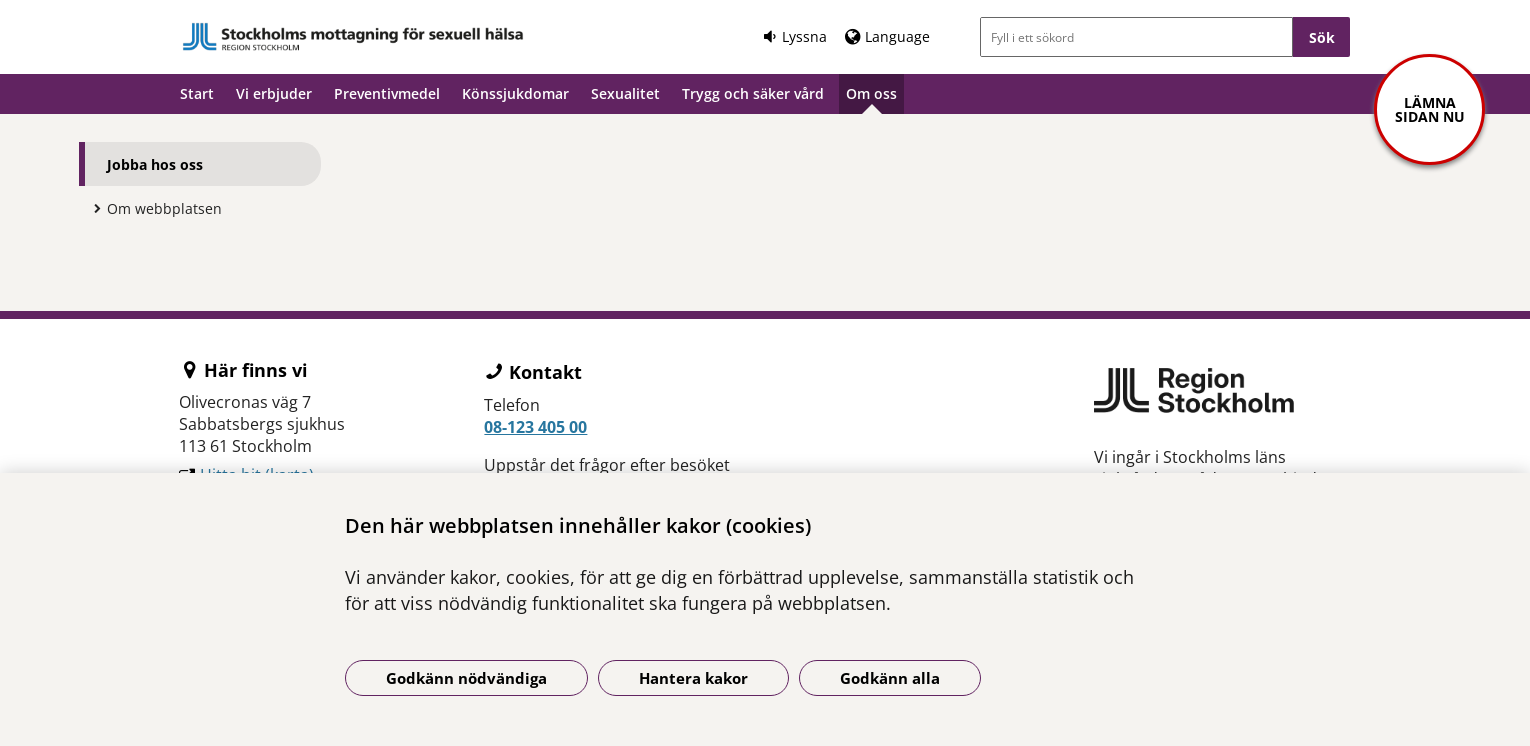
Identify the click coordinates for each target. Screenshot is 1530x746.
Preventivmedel (387, 93)
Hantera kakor (693, 678)
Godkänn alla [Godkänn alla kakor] (890, 678)
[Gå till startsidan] (353, 36)
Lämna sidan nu (1430, 109)
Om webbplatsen (164, 208)
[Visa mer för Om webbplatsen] (92, 208)
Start (197, 93)
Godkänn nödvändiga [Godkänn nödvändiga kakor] (466, 678)
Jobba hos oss (155, 164)
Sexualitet (625, 93)
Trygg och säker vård (753, 93)
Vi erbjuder (274, 93)
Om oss (871, 93)
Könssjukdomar (515, 93)
